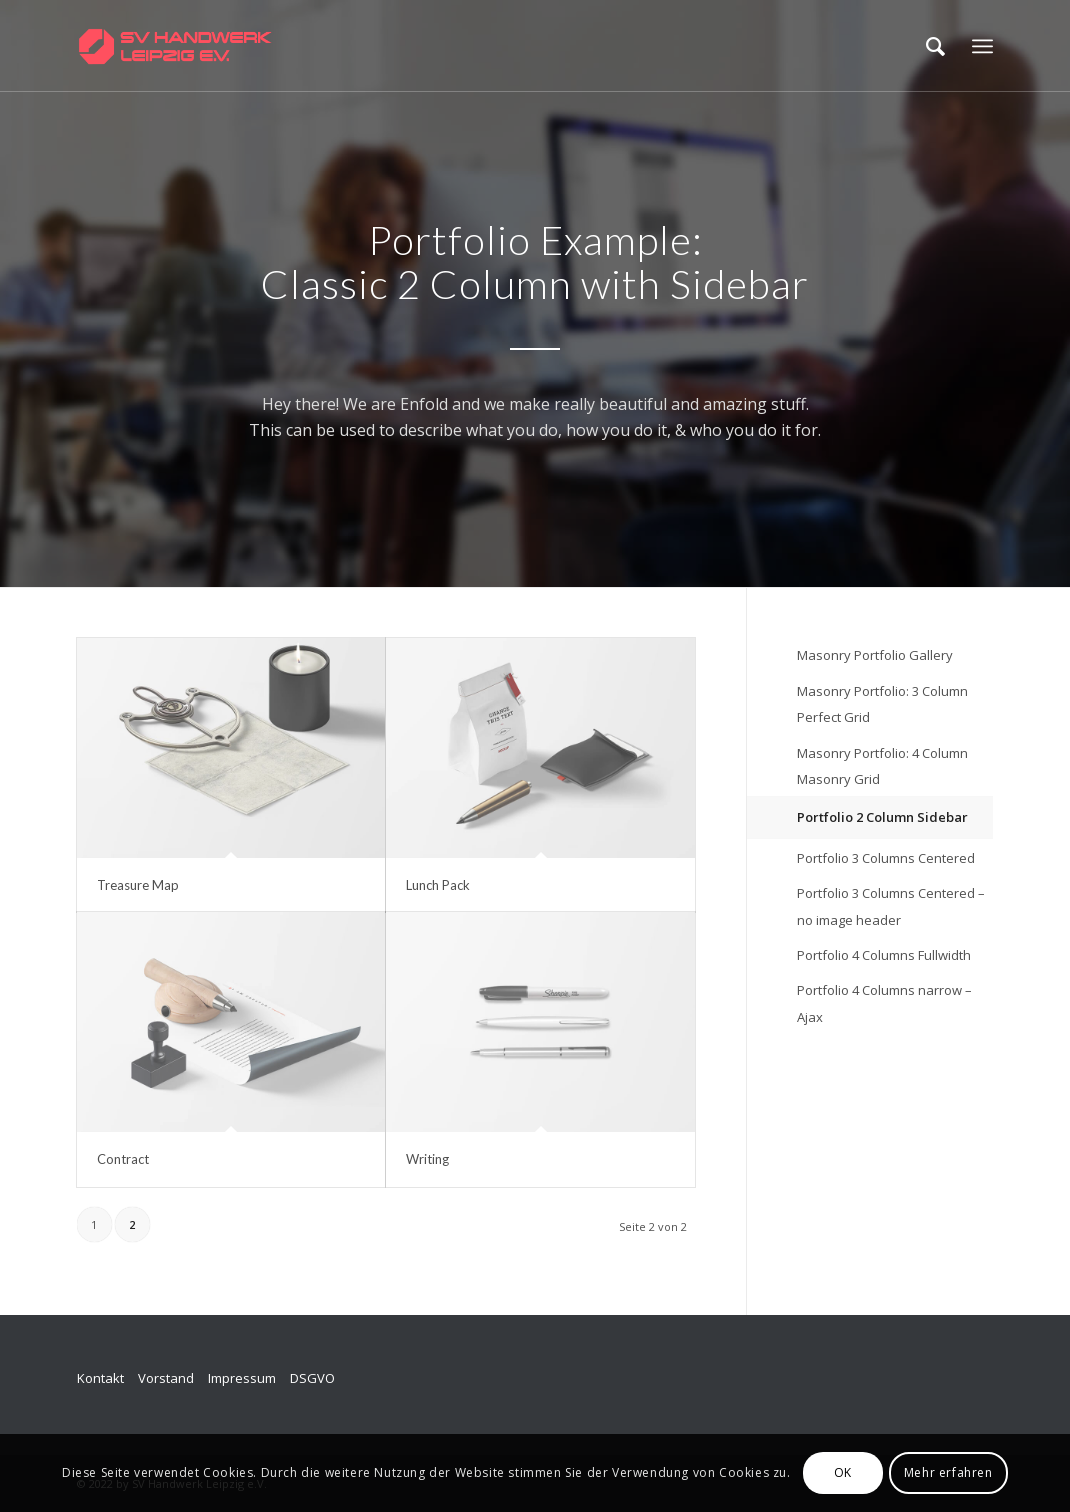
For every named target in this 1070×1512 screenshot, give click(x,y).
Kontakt (100, 1378)
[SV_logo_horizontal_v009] (175, 46)
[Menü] (982, 46)
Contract (123, 1159)
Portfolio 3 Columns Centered (886, 858)
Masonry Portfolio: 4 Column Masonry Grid (882, 766)
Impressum (242, 1378)
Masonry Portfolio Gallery (875, 655)
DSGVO (312, 1378)
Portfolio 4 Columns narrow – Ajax (884, 1003)
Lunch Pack (438, 885)
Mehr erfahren (948, 1472)
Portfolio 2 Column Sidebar (882, 817)
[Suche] (935, 46)
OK (843, 1472)
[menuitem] (935, 46)
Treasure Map (138, 885)
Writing (427, 1159)
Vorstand (166, 1378)
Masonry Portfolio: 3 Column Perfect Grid (882, 704)
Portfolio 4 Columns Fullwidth (884, 955)
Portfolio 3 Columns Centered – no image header (891, 906)
